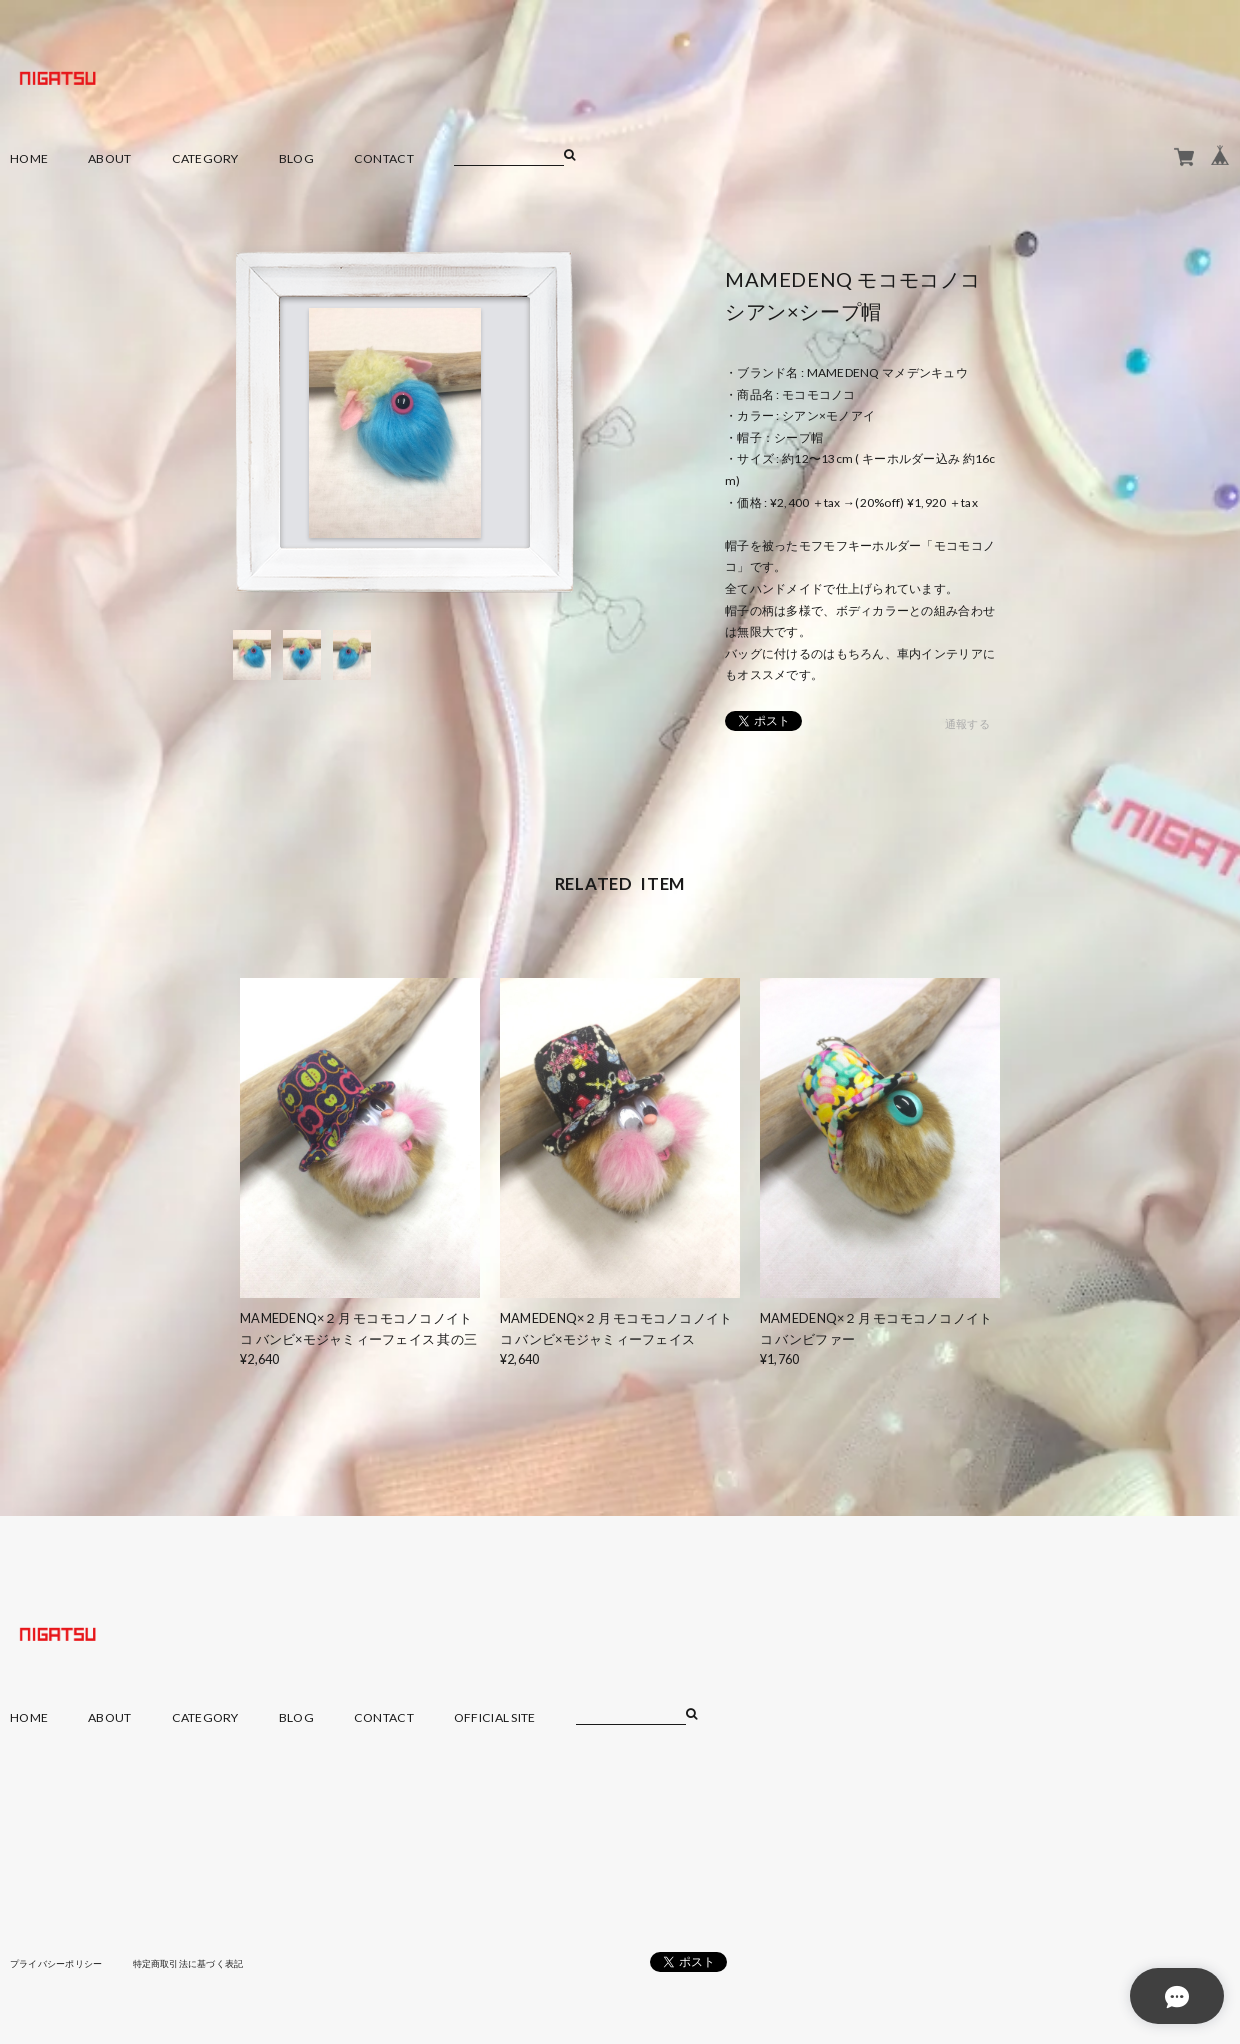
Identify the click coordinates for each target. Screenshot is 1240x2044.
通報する (967, 724)
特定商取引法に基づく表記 (204, 1963)
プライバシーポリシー (61, 1963)
